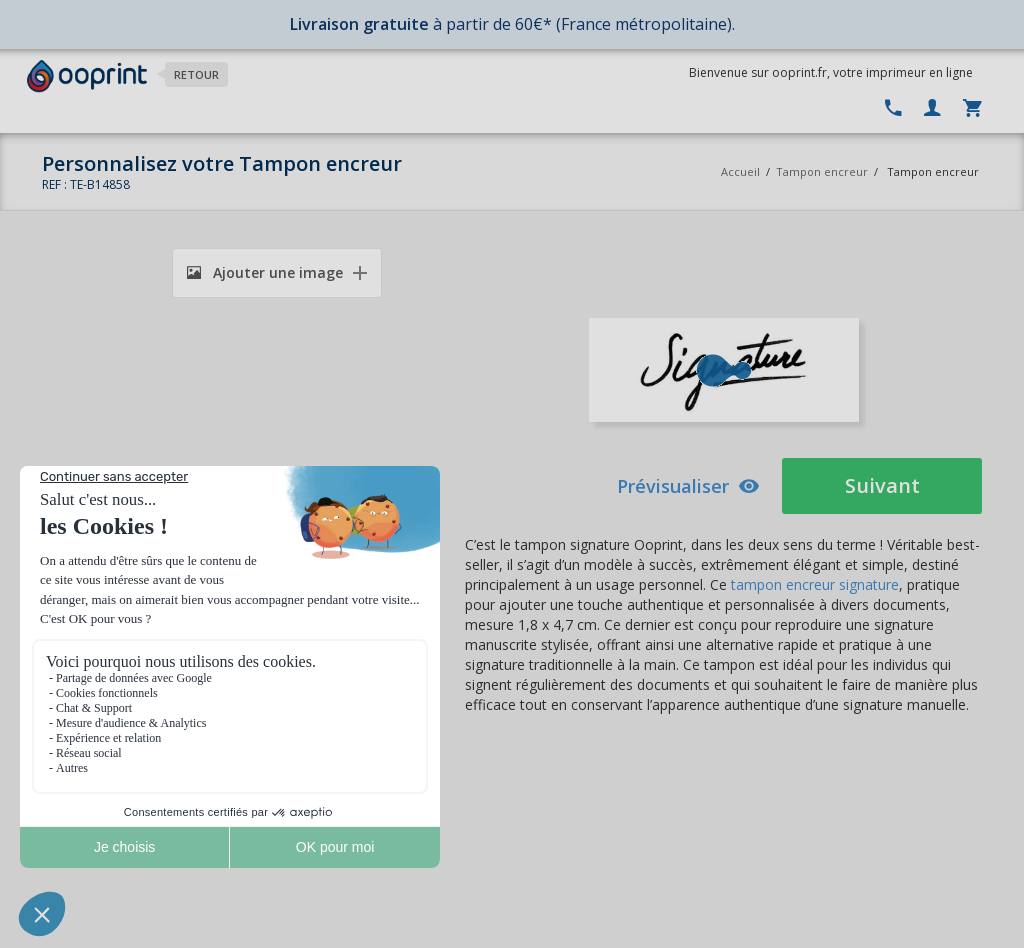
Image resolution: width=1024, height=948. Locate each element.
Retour (196, 74)
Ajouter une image (265, 272)
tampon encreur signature (815, 584)
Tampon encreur (823, 171)
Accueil (740, 171)
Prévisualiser (688, 486)
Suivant (882, 485)
